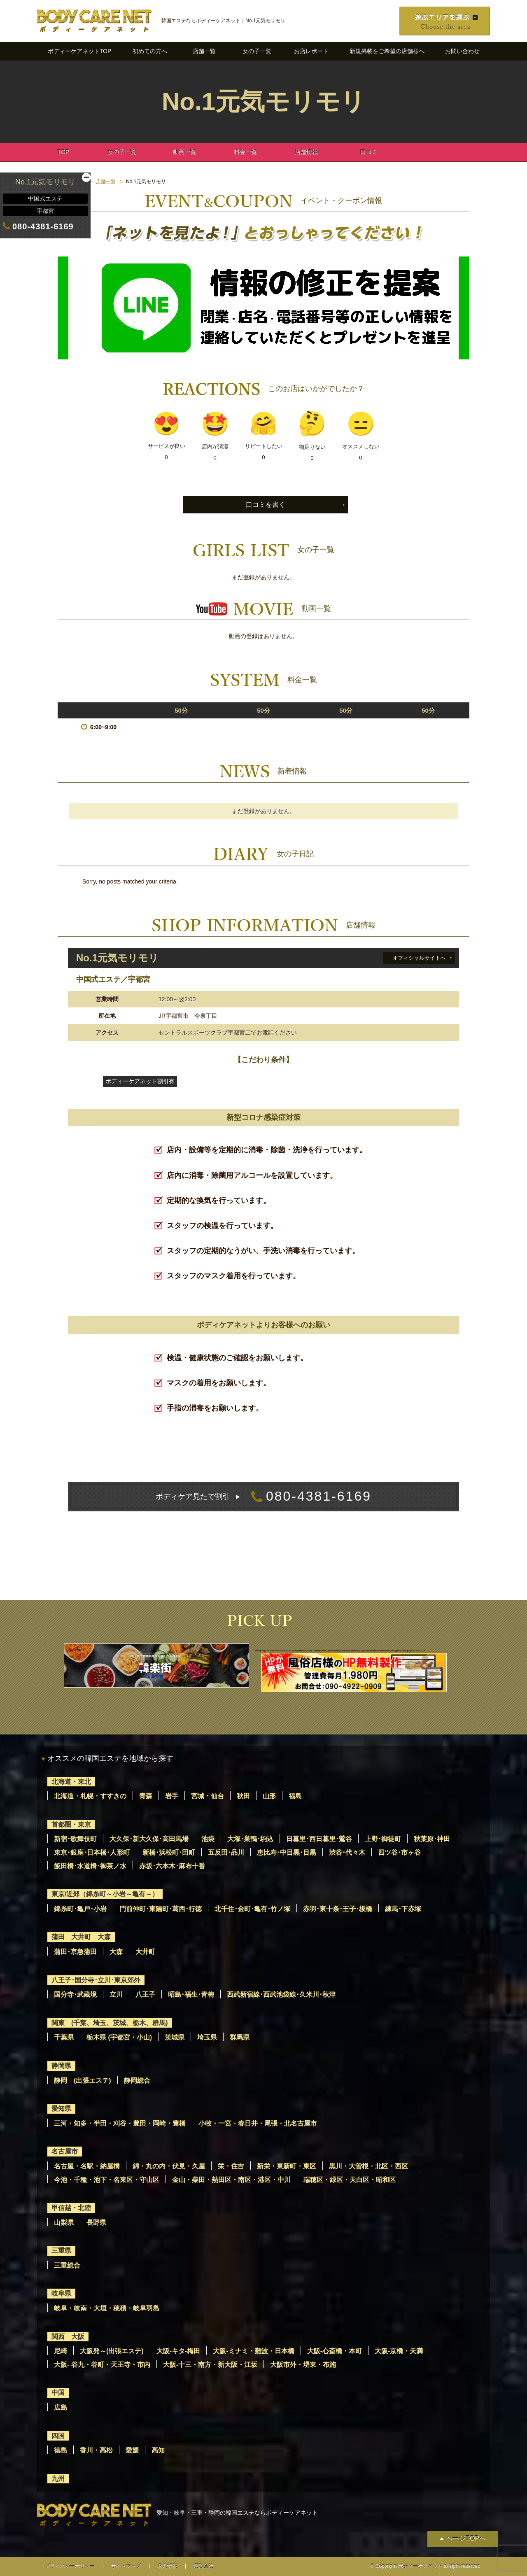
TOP (64, 152)
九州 (58, 2478)
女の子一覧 (257, 51)
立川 (116, 1994)
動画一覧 (184, 152)
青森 (145, 1796)
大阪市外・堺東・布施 (303, 2364)
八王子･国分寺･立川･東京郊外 (95, 1980)
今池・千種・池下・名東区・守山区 (106, 2179)
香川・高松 (96, 2450)
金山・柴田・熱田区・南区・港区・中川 (231, 2179)
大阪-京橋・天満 (399, 2351)
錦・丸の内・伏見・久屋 (169, 2166)
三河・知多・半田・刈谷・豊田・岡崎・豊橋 (120, 2123)
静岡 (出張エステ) (82, 2080)
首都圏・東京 (71, 1824)
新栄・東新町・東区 (286, 2166)
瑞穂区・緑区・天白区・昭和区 (349, 2179)
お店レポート (311, 51)
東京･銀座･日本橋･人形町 (92, 1852)
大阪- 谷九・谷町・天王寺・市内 (102, 2364)
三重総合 (67, 2265)
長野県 (96, 2222)
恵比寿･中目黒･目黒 (286, 1852)
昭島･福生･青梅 (191, 1994)
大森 (116, 1951)
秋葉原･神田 (432, 1838)
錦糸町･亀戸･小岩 (80, 1908)
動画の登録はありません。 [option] (263, 636)
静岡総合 (137, 2080)
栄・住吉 (231, 2166)
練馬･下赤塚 (403, 1908)
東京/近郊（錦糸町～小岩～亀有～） (105, 1894)
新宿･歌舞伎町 (75, 1838)
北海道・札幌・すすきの (90, 1796)
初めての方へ (150, 51)
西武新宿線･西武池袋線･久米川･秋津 (281, 1994)
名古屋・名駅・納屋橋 (87, 2166)
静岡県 (61, 2065)
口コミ (369, 152)
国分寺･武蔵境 (75, 1994)
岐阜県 (61, 2293)
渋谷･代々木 (347, 1852)
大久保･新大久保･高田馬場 (149, 1838)
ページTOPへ (466, 2538)
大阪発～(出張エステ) (112, 2351)
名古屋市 (64, 2151)
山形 (269, 1796)
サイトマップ (126, 2566)
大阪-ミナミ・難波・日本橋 (253, 2351)
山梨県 (64, 2222)
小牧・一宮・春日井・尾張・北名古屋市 (257, 2123)
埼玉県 (207, 2037)
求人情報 (167, 2566)
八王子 (145, 1994)
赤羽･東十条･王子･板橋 (337, 1908)
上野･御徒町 (383, 1838)
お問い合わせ (462, 51)
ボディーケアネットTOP (80, 51)
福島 (295, 1796)
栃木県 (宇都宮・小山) (119, 2037)
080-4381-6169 (263, 1496)
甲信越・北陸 (71, 2207)
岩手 (171, 1796)
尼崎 (60, 2351)
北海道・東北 (71, 1781)
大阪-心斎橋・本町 (334, 2351)
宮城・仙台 (207, 1796)
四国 (58, 2435)
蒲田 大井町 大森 (81, 1936)
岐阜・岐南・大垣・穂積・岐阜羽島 (106, 2308)
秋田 (243, 1796)
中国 (58, 2392)
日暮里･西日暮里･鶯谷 (319, 1838)
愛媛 (132, 2450)
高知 (158, 2450)
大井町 (145, 1951)
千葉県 (64, 2037)
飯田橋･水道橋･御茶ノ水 (90, 1866)
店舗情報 (306, 152)
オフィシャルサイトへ (419, 958)
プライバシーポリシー (70, 2566)
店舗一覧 (204, 51)
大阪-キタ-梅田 (178, 2351)
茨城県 (174, 2037)
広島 (60, 2407)
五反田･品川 (226, 1852)
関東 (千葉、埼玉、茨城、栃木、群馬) (109, 2022)
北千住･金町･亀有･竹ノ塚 (252, 1908)
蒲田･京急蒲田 (75, 1951)
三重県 (61, 2250)
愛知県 (61, 2108)
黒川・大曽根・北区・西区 (368, 2166)
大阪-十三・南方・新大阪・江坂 (210, 2364)
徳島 (60, 2450)
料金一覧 (245, 152)
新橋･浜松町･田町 (168, 1852)
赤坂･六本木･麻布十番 (172, 1866)
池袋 (208, 1838)
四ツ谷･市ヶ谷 (399, 1852)
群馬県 (240, 2037)
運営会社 (203, 2566)
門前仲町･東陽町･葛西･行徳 (160, 1908)
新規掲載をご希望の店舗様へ (387, 51)
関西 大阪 (67, 2336)
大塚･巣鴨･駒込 (250, 1838)
